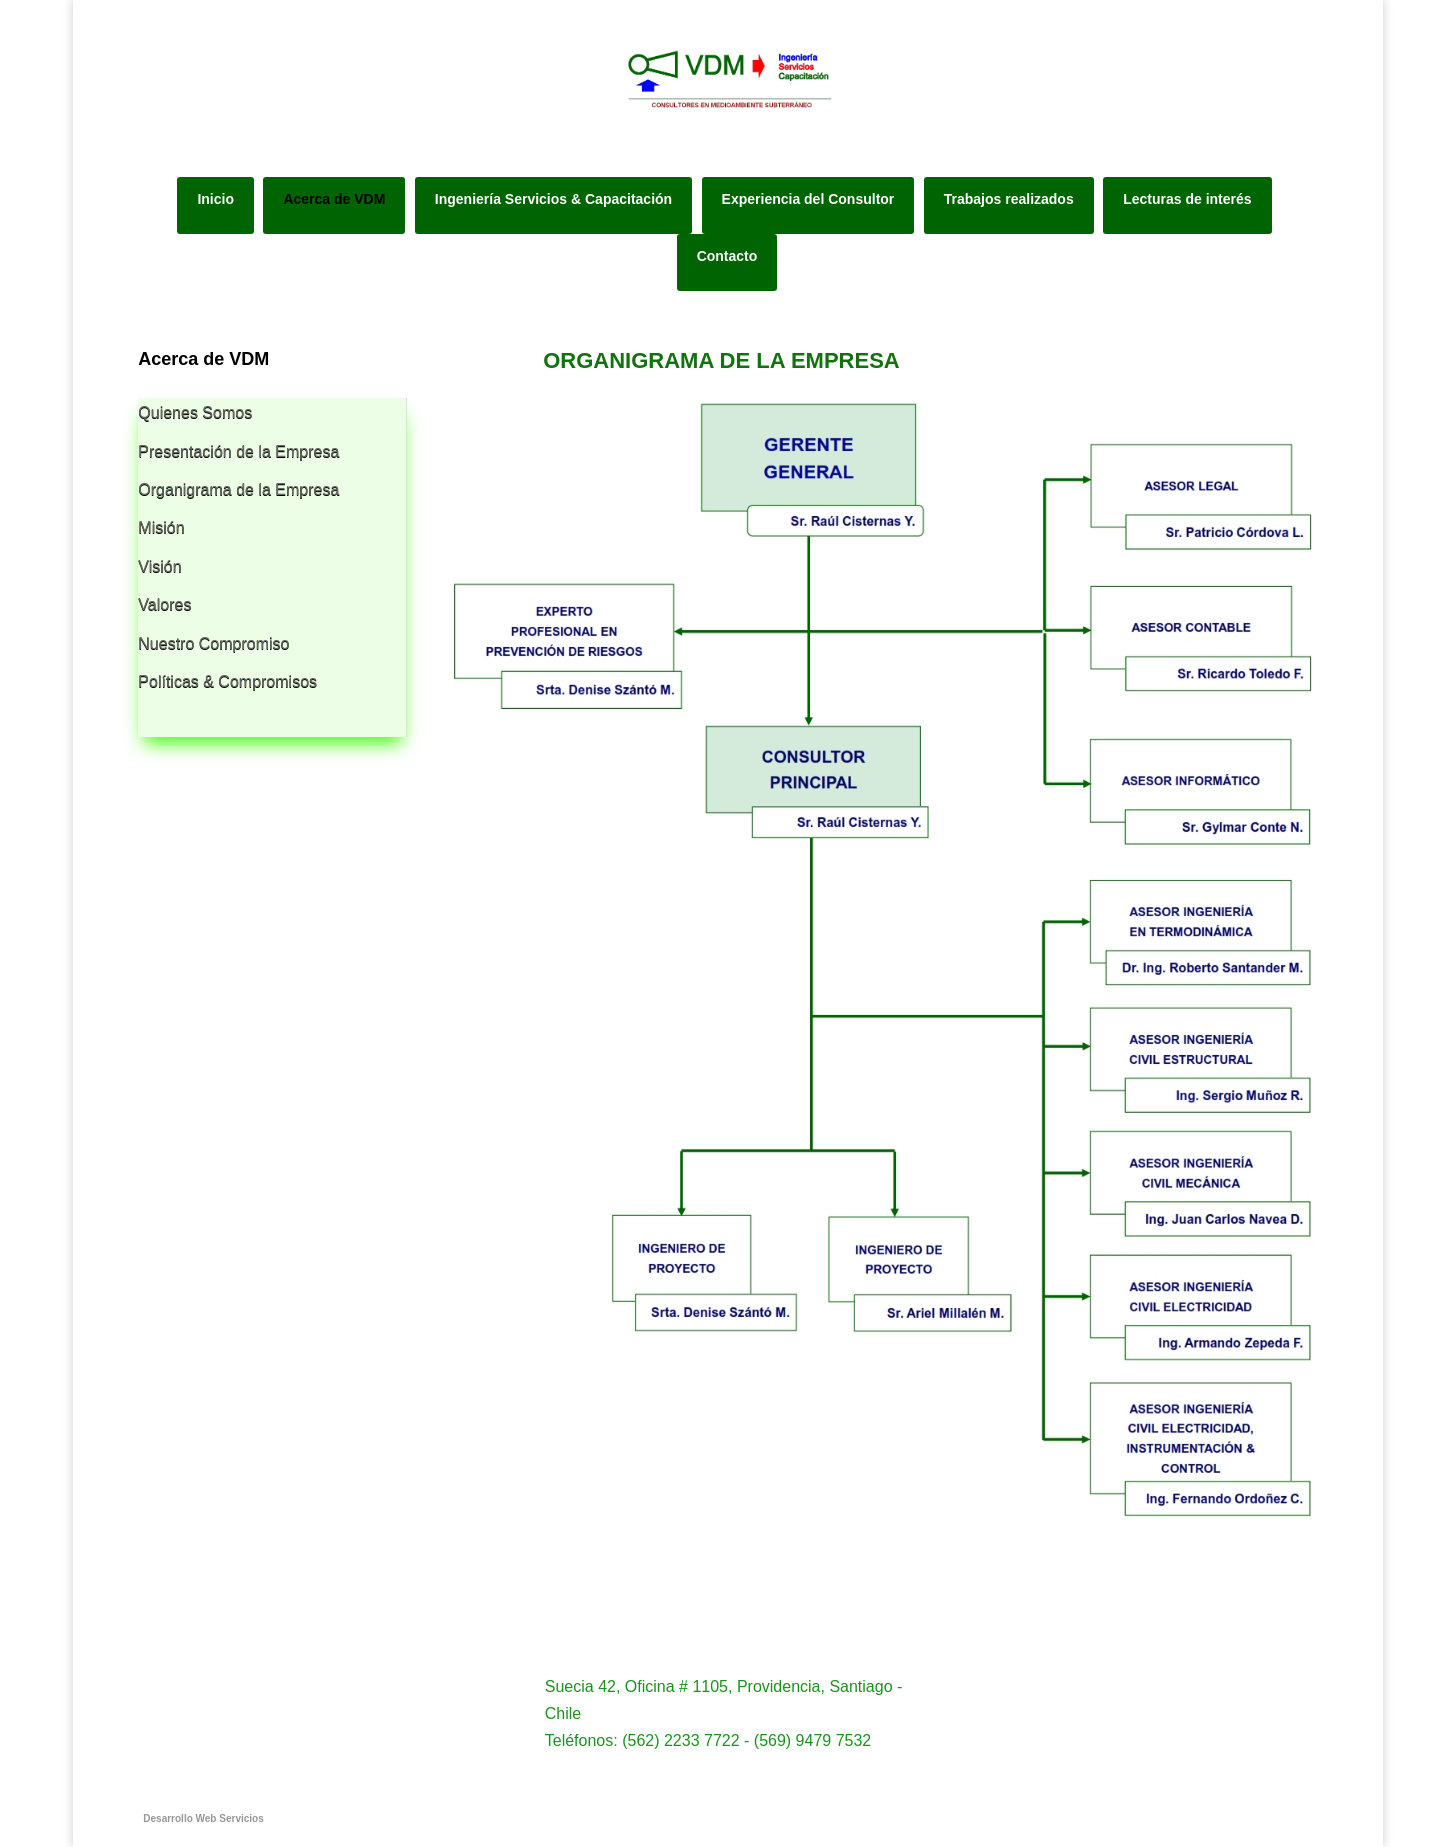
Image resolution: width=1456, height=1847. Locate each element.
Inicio (215, 199)
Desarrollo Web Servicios (203, 1818)
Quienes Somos (195, 412)
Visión (159, 566)
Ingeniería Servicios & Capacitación (553, 199)
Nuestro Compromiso (213, 643)
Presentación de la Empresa (238, 451)
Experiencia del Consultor (808, 199)
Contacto (727, 256)
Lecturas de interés (1187, 199)
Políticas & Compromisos (227, 681)
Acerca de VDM (334, 199)
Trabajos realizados (1009, 199)
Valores (164, 604)
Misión (161, 527)
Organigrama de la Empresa (238, 489)
